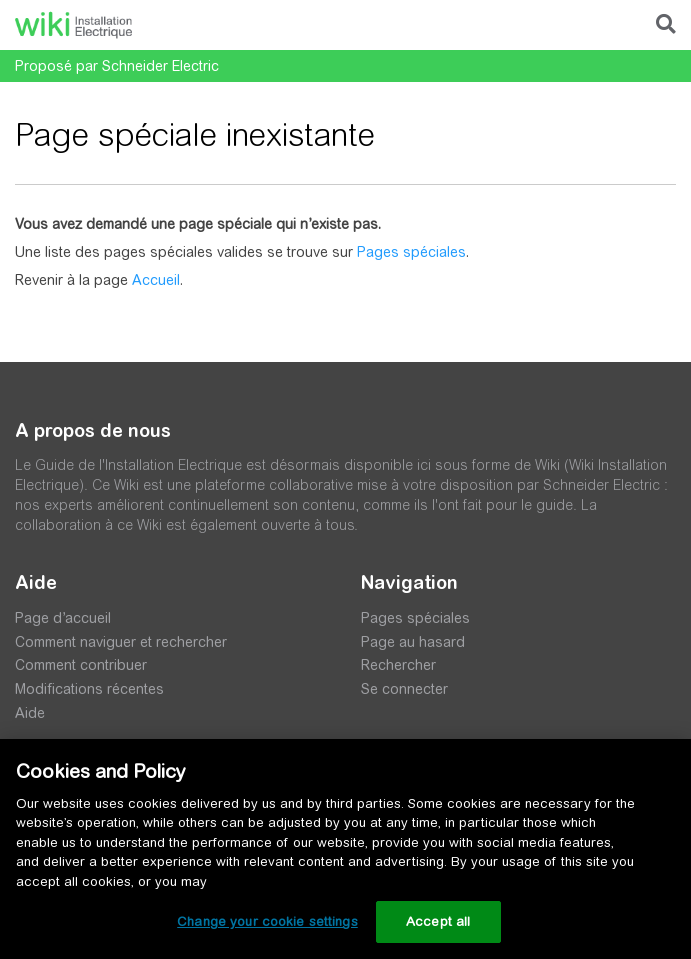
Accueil (156, 280)
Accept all (438, 921)
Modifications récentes (89, 689)
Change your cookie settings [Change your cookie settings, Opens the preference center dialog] (267, 921)
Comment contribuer (81, 665)
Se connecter (404, 689)
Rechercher (398, 665)
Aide (30, 713)
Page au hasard (413, 642)
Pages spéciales (411, 252)
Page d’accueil (63, 618)
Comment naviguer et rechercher (121, 642)
